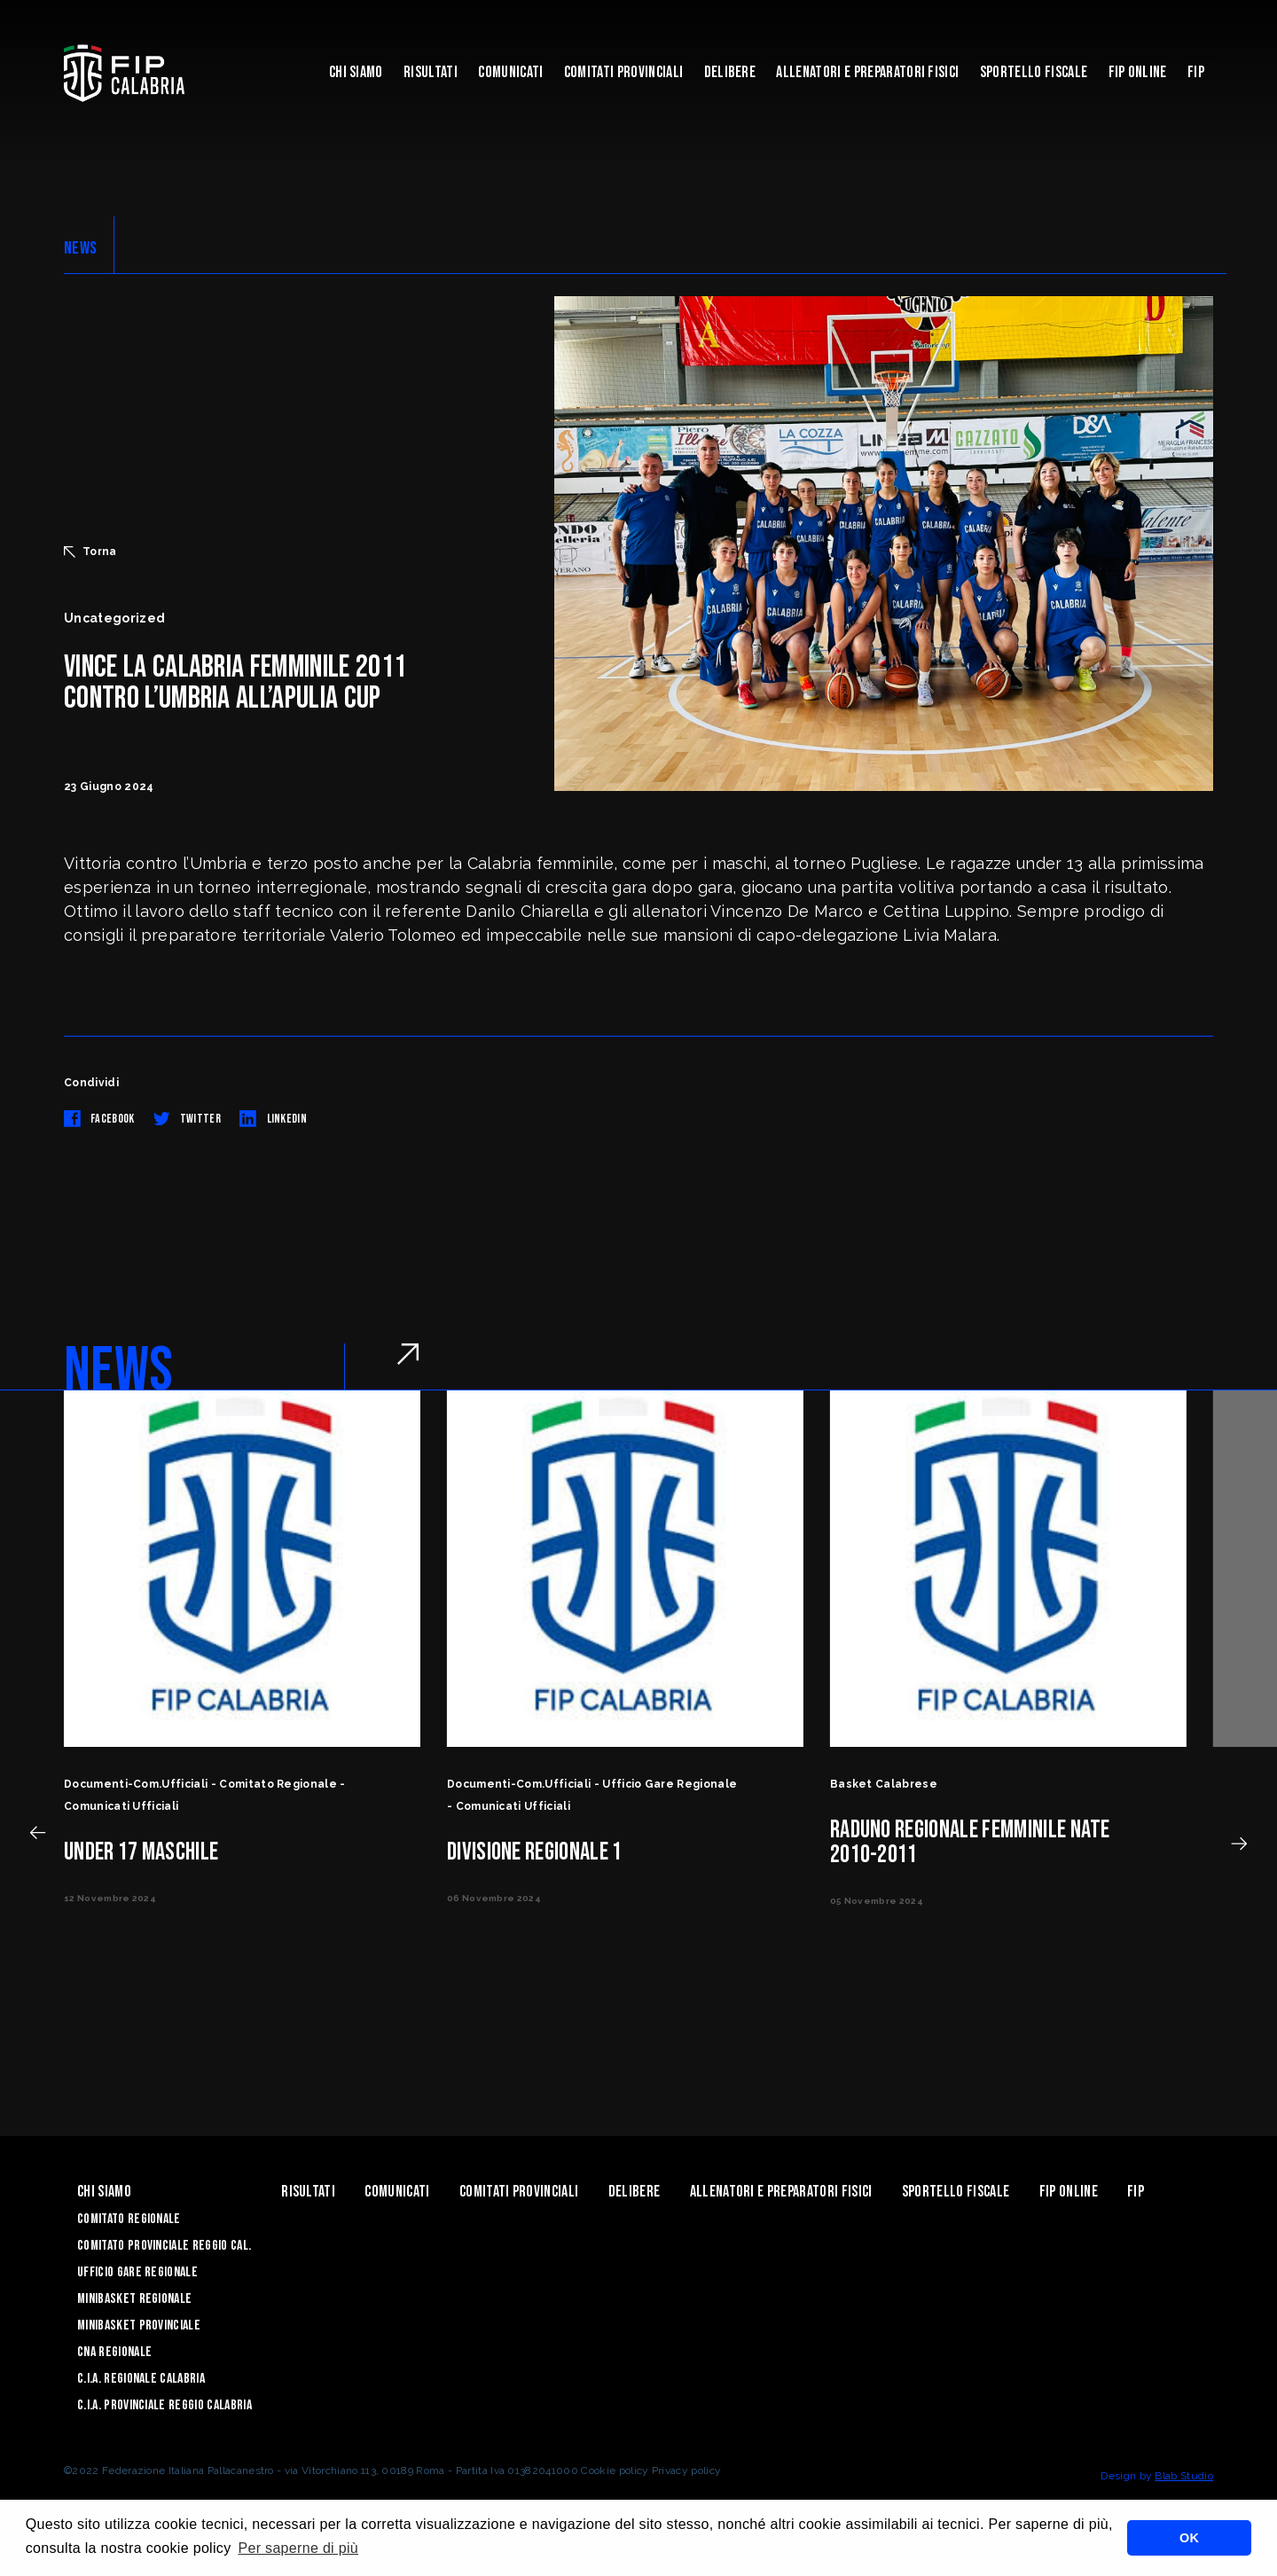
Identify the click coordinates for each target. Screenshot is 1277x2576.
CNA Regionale (114, 2352)
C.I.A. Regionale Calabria (141, 2378)
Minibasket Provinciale (138, 2325)
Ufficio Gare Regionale (137, 2272)
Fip (1195, 72)
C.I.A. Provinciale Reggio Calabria (164, 2405)
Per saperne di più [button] (298, 2548)
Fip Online (1138, 72)
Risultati (430, 72)
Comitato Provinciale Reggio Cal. (164, 2245)
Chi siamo (356, 72)
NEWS (80, 248)
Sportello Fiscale (1033, 72)
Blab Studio (1184, 2476)
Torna (90, 551)
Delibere (730, 72)
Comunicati (510, 72)
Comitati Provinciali (623, 72)
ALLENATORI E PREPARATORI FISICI (867, 72)
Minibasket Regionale (134, 2298)
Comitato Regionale (129, 2219)
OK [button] (1189, 2538)
